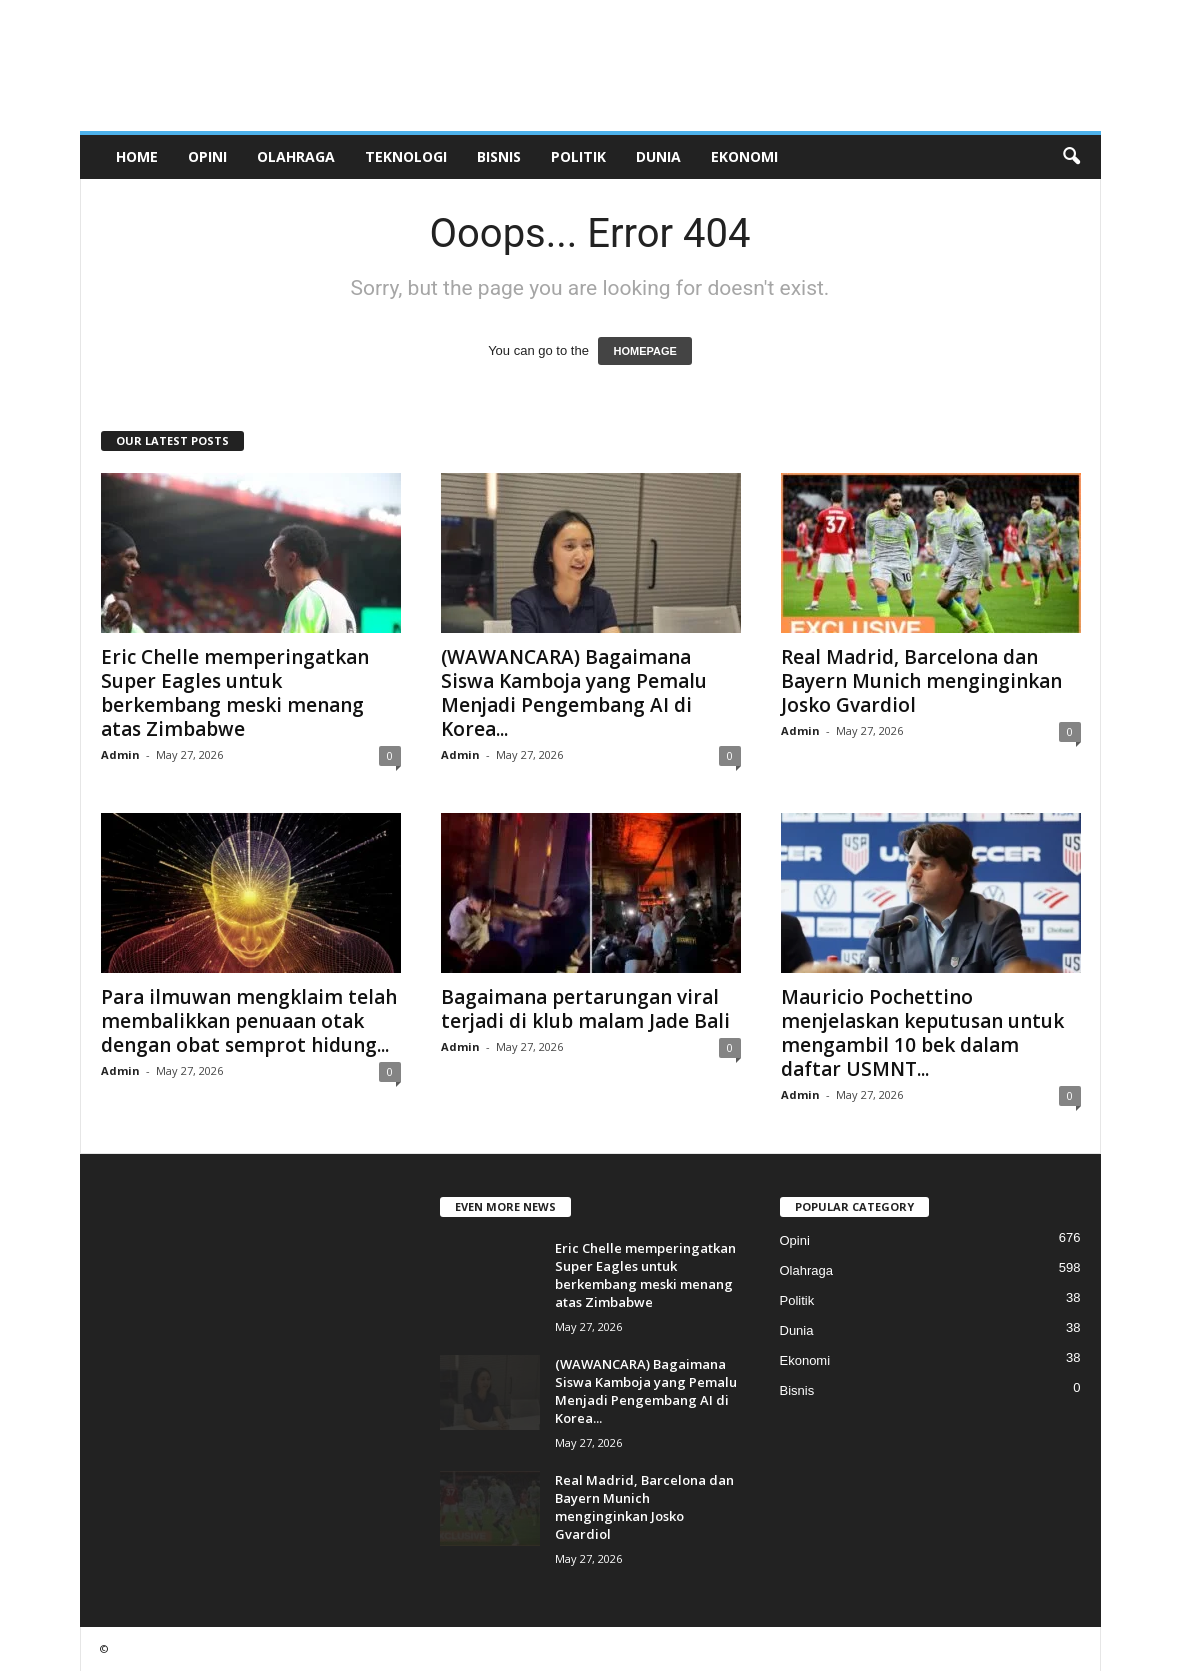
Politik (578, 156)
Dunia (658, 156)
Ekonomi (744, 156)
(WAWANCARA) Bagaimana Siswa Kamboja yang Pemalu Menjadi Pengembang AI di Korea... (574, 693)
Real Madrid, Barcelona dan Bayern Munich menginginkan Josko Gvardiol (921, 681)
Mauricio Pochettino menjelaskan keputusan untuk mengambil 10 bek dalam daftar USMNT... (922, 1033)
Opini (207, 156)
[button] (1071, 157)
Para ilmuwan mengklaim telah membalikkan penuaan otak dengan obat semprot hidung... (249, 1021)
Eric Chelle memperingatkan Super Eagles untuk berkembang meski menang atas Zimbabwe (235, 693)
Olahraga (296, 156)
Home (137, 156)
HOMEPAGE (644, 351)
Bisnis (499, 156)
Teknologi (406, 156)
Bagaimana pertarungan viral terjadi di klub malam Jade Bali (585, 1009)
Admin (120, 754)
